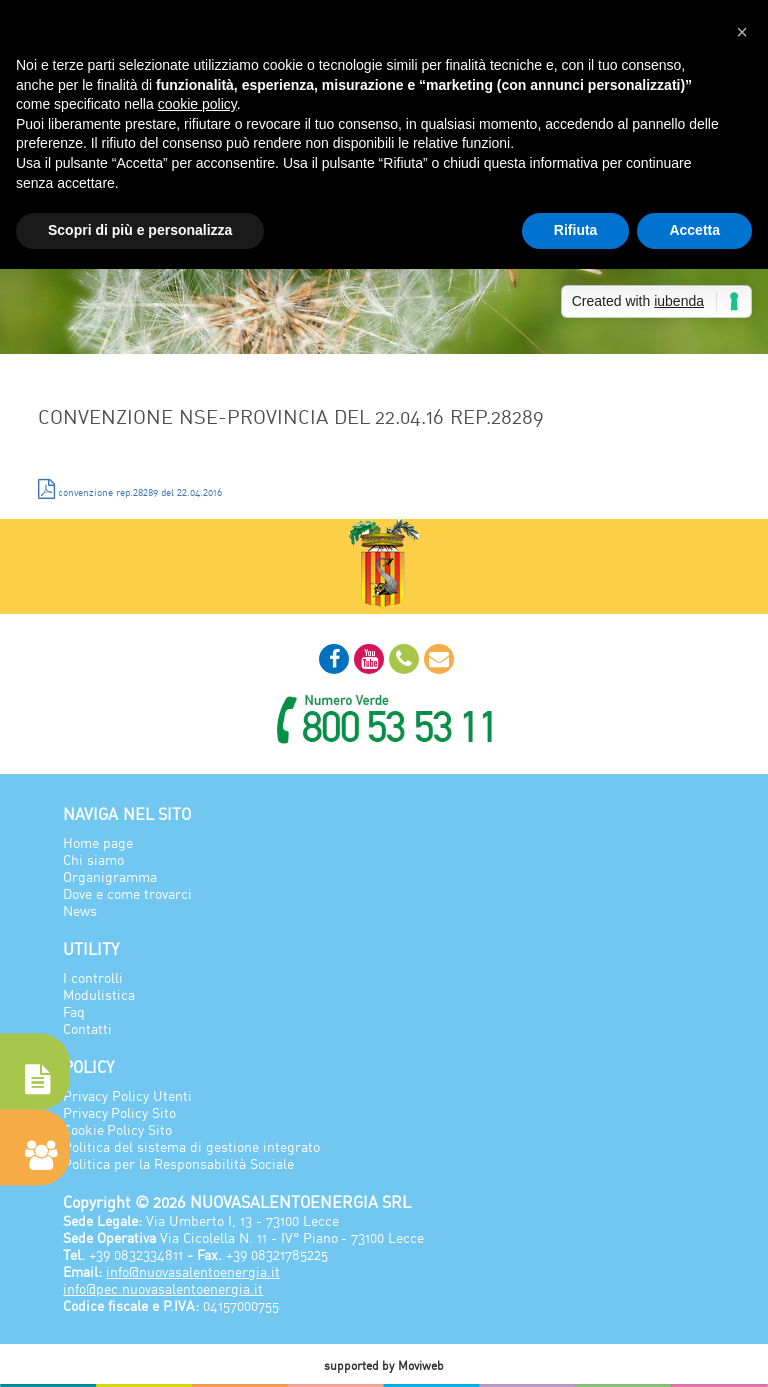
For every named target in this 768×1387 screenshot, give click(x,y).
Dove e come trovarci (127, 893)
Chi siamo (93, 859)
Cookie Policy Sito (117, 1129)
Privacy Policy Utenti (127, 1095)
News (80, 910)
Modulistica (99, 994)
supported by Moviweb (384, 1365)
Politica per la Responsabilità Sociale (178, 1163)
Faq (74, 1011)
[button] (742, 32)
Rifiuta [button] (576, 230)
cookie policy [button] (197, 104)
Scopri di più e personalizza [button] (140, 230)
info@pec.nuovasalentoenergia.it (163, 1288)
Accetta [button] (694, 230)
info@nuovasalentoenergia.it (193, 1271)
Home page (98, 842)
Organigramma (110, 876)
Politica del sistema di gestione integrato (191, 1146)
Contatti (87, 1028)
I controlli (93, 977)
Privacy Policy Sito (119, 1112)
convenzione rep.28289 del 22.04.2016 (129, 489)
